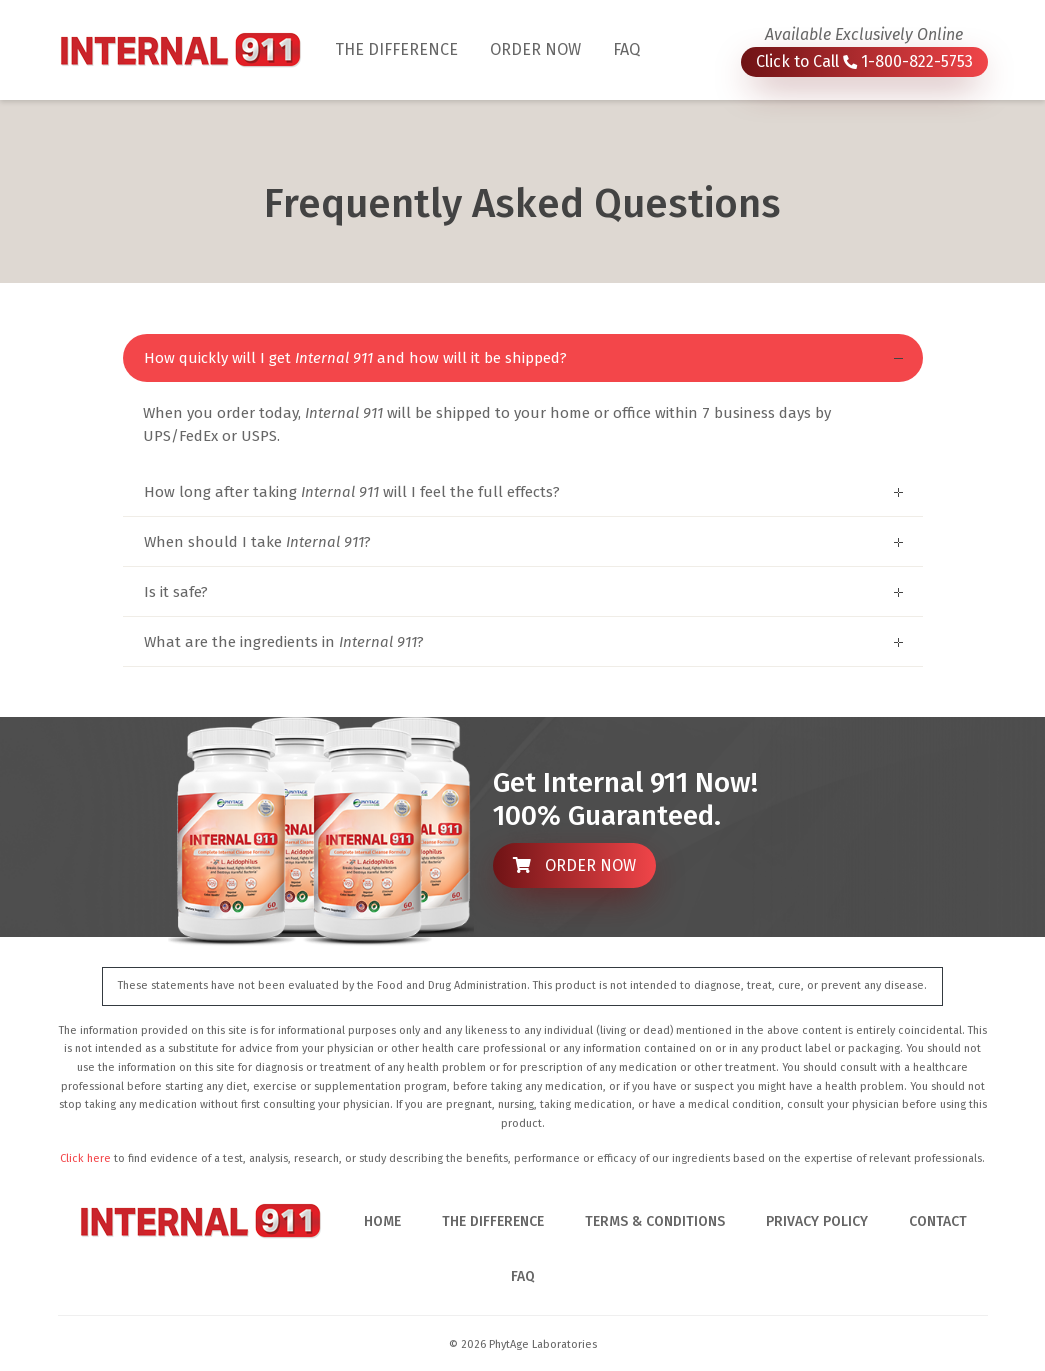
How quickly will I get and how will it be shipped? (355, 358)
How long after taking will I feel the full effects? (352, 492)
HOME (382, 1221)
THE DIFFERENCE (404, 48)
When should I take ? (257, 542)
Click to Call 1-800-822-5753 (864, 61)
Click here (85, 1158)
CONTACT (938, 1221)
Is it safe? (176, 592)
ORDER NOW (535, 49)
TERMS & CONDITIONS (655, 1221)
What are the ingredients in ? (284, 642)
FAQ (626, 49)
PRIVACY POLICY (817, 1221)
